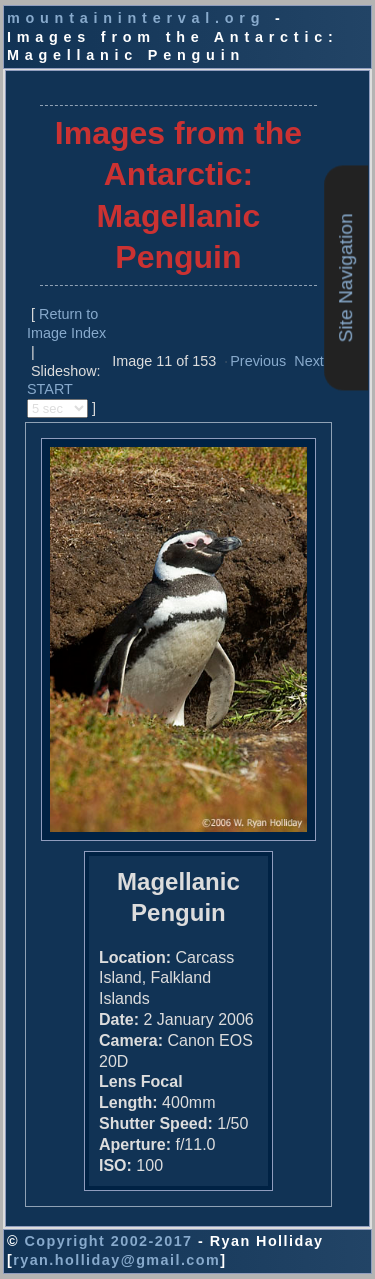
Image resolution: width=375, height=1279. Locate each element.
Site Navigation (345, 277)
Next (309, 361)
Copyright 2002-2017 (108, 1241)
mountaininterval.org (136, 18)
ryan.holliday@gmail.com (116, 1260)
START (50, 389)
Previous (258, 361)
